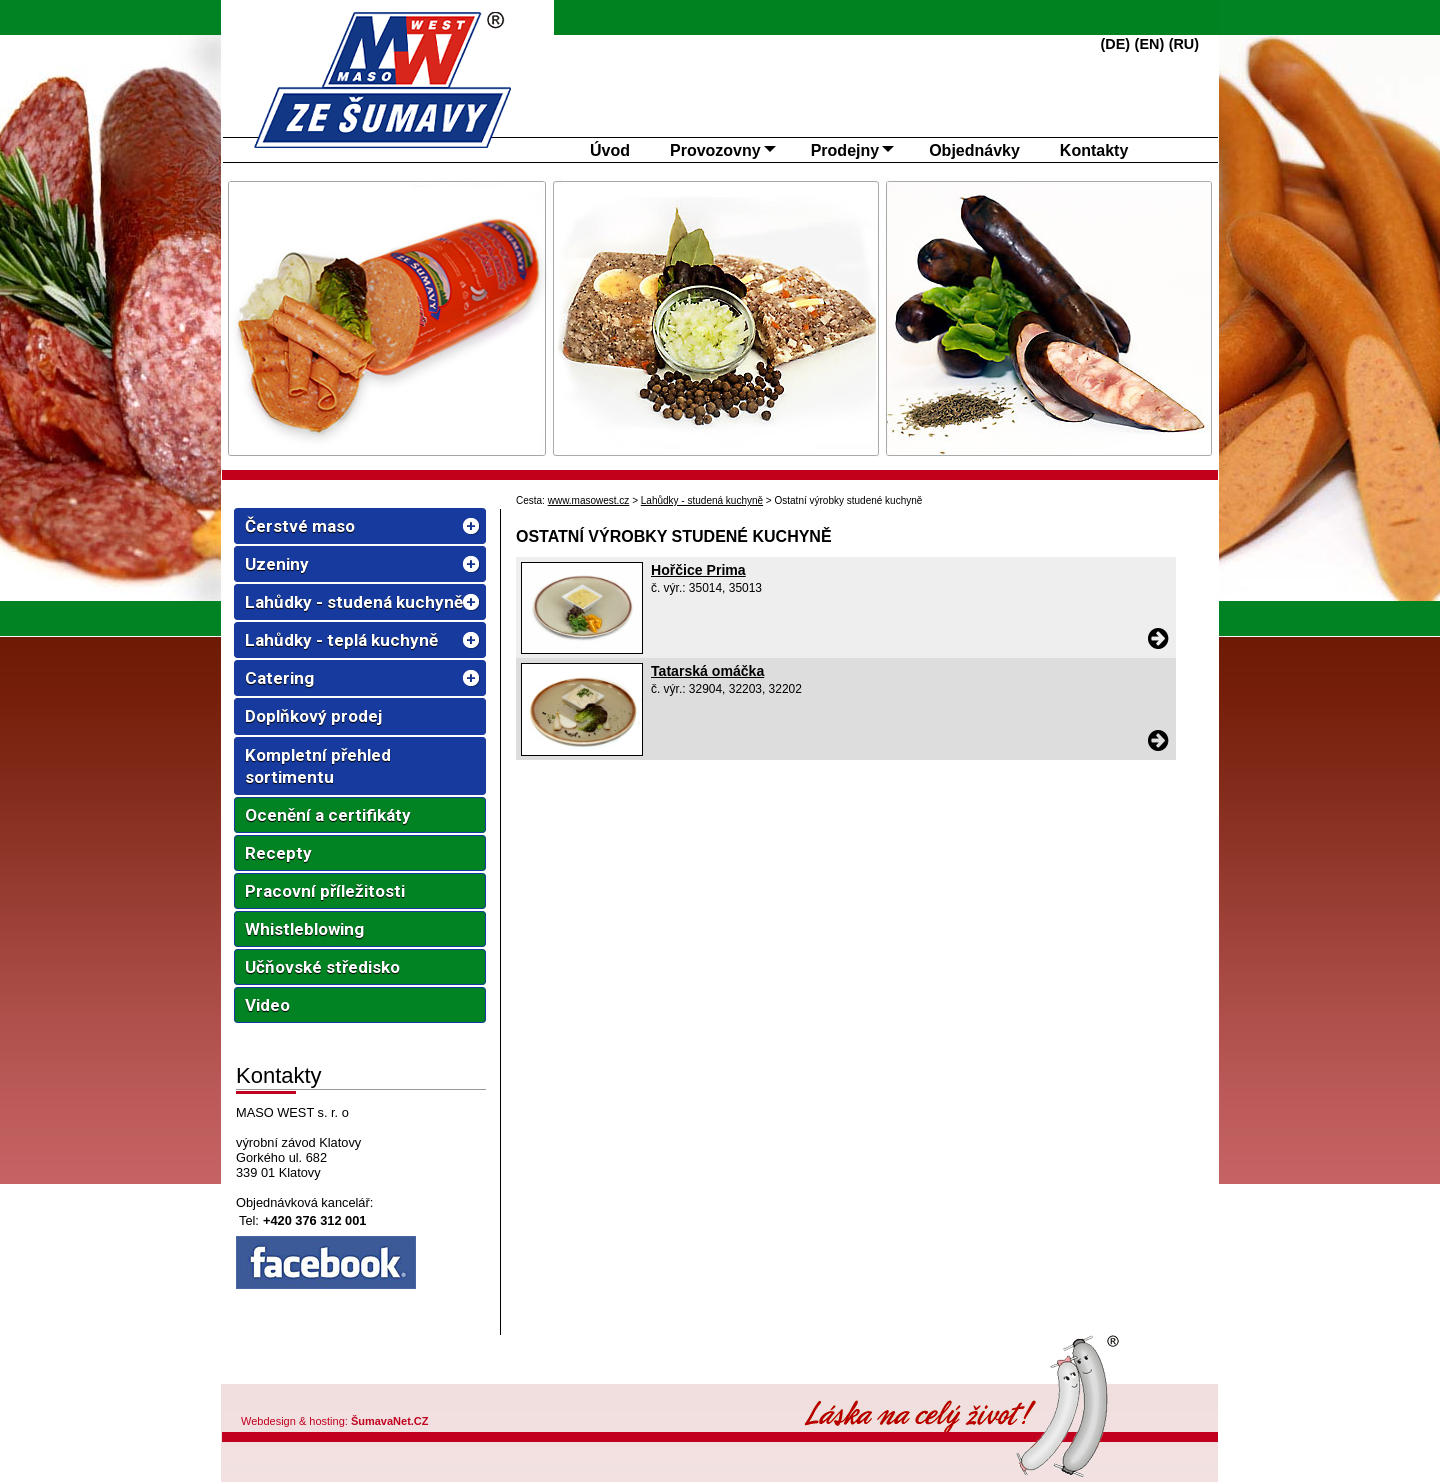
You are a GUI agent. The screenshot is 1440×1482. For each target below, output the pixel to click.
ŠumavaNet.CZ (390, 1421)
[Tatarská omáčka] (582, 751)
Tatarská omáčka (707, 671)
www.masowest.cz (589, 500)
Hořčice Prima (698, 570)
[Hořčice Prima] (582, 649)
